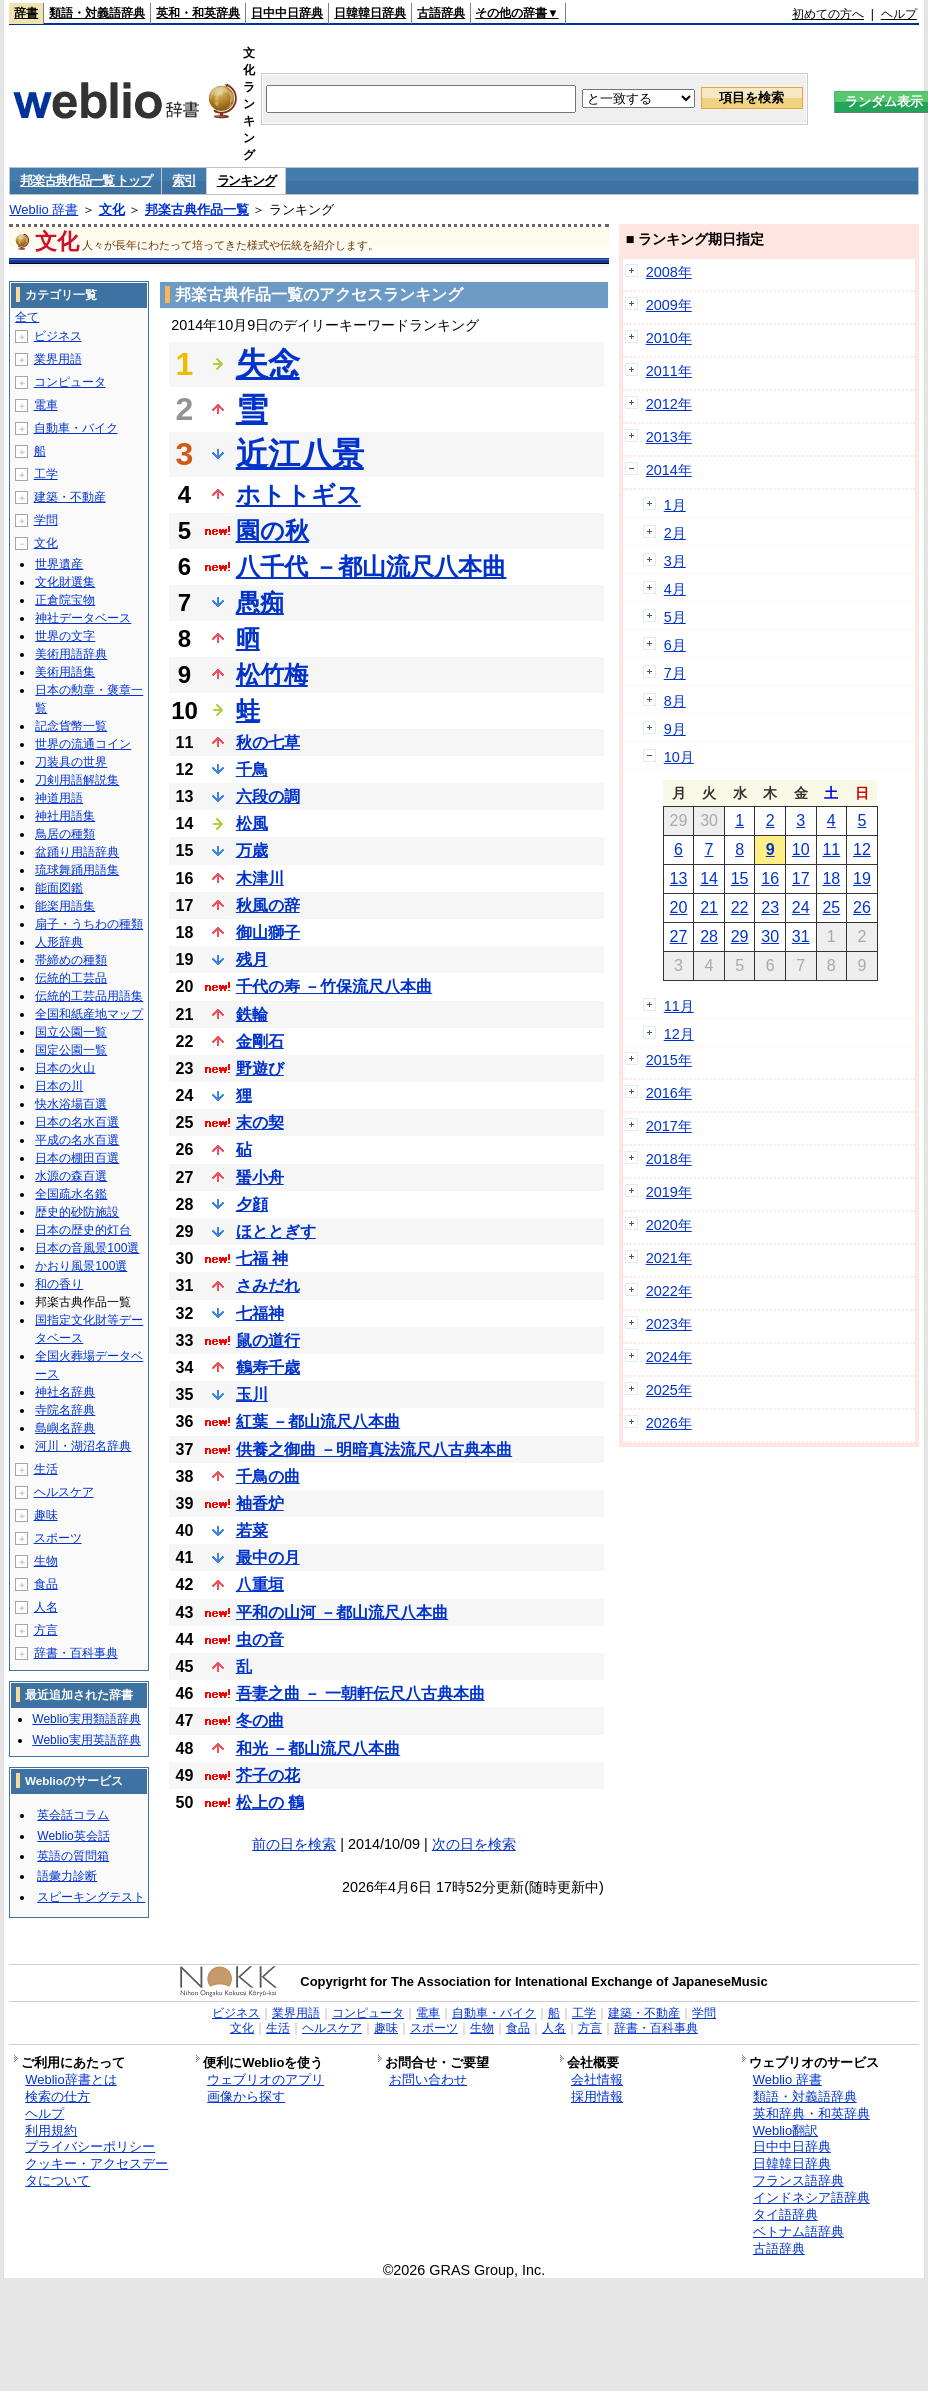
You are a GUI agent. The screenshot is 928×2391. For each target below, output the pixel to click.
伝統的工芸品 (71, 978)
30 (770, 936)
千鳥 (252, 769)
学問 (46, 520)
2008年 (669, 272)
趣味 (46, 1515)
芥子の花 (268, 1775)
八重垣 (260, 1584)
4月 (675, 589)
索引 (183, 180)
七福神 (260, 1313)
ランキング (246, 180)
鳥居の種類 (65, 834)
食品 (46, 1584)
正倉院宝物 (65, 600)
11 (831, 849)
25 (831, 907)
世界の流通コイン (83, 744)
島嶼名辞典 (65, 1428)
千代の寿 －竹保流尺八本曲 (334, 986)
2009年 (669, 305)
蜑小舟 (260, 1177)
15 (740, 878)
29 (740, 936)
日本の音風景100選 (87, 1248)
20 (679, 907)
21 (709, 907)
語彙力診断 (67, 1876)
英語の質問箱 (73, 1856)
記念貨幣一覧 (71, 726)
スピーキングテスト (91, 1897)
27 (679, 936)
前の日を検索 (294, 1844)
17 (801, 878)
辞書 (26, 13)
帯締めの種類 (71, 960)
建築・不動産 (70, 497)
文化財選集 (65, 582)
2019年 (669, 1192)
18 (831, 878)
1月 (675, 505)
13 (679, 878)
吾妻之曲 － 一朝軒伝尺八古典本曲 (360, 1693)
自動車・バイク (76, 428)
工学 (46, 474)
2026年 (669, 1423)
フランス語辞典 (798, 2180)
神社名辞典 (65, 1392)
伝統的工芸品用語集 (89, 996)
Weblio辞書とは (70, 2079)
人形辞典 (59, 942)
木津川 (260, 878)
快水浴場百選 (71, 1104)
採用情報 (597, 2096)
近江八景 (300, 454)
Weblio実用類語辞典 (86, 1719)
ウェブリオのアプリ (265, 2079)
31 (801, 936)
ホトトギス (298, 494)
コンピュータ (70, 382)
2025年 (669, 1390)
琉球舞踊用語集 (77, 870)
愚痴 (260, 602)
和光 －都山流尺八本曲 (318, 1748)
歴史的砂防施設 (77, 1212)
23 (770, 907)
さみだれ (268, 1285)
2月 (675, 533)
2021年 (669, 1258)
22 (740, 907)
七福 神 (262, 1258)
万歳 (252, 850)
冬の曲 (260, 1720)
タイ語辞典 (785, 2214)
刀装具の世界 (71, 762)
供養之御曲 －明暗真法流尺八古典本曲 (374, 1449)
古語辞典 (441, 13)
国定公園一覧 (71, 1050)
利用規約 (51, 2130)
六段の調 (268, 796)
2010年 (669, 338)
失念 (268, 364)
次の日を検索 (474, 1844)
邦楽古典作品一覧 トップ (85, 180)
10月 (679, 757)
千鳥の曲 (268, 1476)
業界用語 (58, 359)
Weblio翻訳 (785, 2130)
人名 (46, 1607)
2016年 (669, 1093)
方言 (46, 1630)
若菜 (252, 1530)
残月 (252, 959)
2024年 (669, 1357)
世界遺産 (59, 564)
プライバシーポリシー (90, 2146)
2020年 (669, 1225)
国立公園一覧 (71, 1032)
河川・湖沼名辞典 (83, 1446)
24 (801, 907)
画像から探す (246, 2096)
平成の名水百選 (77, 1140)
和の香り (59, 1284)
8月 (675, 701)
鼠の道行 (268, 1340)
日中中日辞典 (287, 13)
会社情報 (597, 2079)
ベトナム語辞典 (798, 2231)
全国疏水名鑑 (71, 1194)
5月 (675, 617)
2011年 (669, 371)
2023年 (669, 1324)
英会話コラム (73, 1815)
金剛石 (260, 1041)
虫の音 (260, 1639)
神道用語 (59, 798)
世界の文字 (65, 636)
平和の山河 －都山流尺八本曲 (342, 1612)
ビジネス (58, 336)
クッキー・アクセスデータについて (96, 2172)
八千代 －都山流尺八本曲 (371, 566)
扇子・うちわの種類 (89, 924)
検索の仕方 (57, 2096)
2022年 (669, 1291)
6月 (675, 645)
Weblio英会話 (73, 1836)
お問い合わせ (428, 2079)
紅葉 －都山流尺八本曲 (318, 1421)
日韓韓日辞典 (370, 13)
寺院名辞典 (65, 1410)
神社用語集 (65, 816)
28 (709, 936)
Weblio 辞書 (43, 209)
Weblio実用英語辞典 (86, 1740)
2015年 (669, 1060)
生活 (46, 1469)
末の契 (260, 1122)
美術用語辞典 (71, 654)
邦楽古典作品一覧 (197, 209)
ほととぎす (276, 1231)
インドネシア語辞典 (811, 2197)
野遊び (260, 1068)
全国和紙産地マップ (89, 1014)
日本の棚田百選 (77, 1158)
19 (862, 878)
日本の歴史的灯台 (83, 1230)
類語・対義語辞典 (97, 13)
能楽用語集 (65, 906)
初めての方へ (828, 14)
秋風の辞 (268, 905)
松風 (252, 823)
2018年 (669, 1159)
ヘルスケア (64, 1492)
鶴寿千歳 (268, 1367)
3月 (675, 561)
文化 (112, 209)
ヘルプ (899, 14)
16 (770, 878)
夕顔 (252, 1204)
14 (709, 878)
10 (801, 849)
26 (862, 907)
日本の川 (59, 1086)
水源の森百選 (71, 1176)
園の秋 (272, 530)
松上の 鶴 (270, 1802)
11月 (679, 1006)
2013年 (669, 437)
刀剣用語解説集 (77, 780)
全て (27, 317)
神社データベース (83, 618)
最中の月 (268, 1557)
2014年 (669, 470)
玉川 (252, 1394)
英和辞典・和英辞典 (811, 2113)
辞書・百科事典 (76, 1653)
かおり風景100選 (81, 1266)
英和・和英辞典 (198, 13)
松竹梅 (272, 674)
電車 (46, 405)
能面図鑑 (59, 888)
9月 (675, 729)
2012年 (669, 404)
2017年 (669, 1126)
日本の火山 (65, 1068)
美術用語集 (65, 672)
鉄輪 (252, 1014)
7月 (675, 673)
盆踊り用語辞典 (77, 852)
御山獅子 (268, 932)
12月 (679, 1034)
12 (862, 849)
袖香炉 (260, 1503)
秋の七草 (268, 742)
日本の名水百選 (77, 1122)
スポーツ (58, 1538)
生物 (46, 1561)
